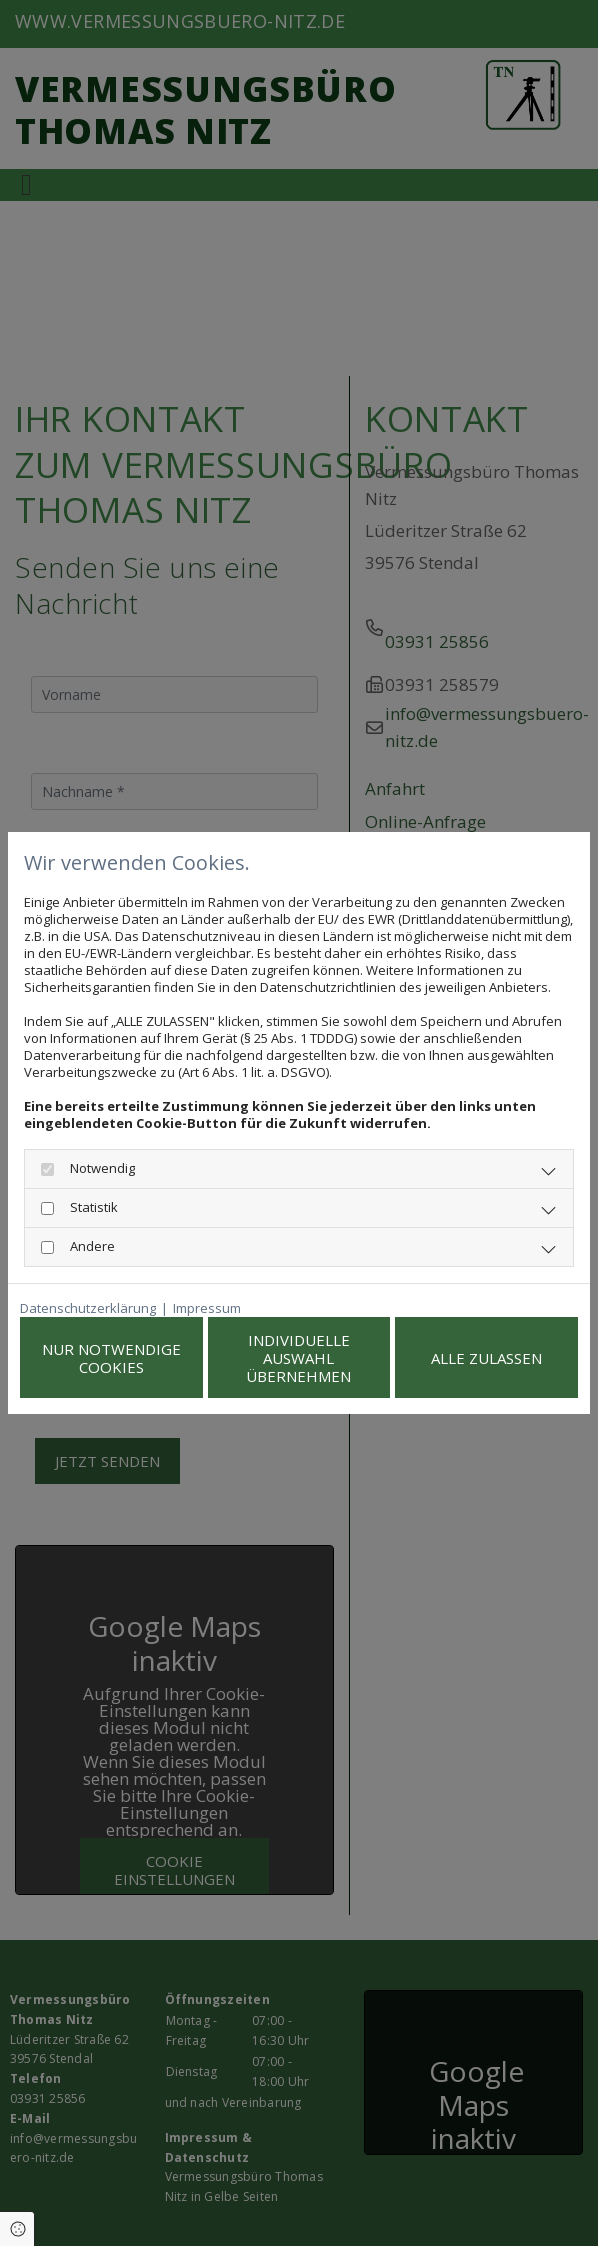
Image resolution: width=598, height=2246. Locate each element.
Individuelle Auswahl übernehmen (298, 1358)
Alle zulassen (486, 1358)
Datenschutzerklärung (88, 1308)
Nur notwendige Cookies (111, 1358)
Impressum (207, 1308)
